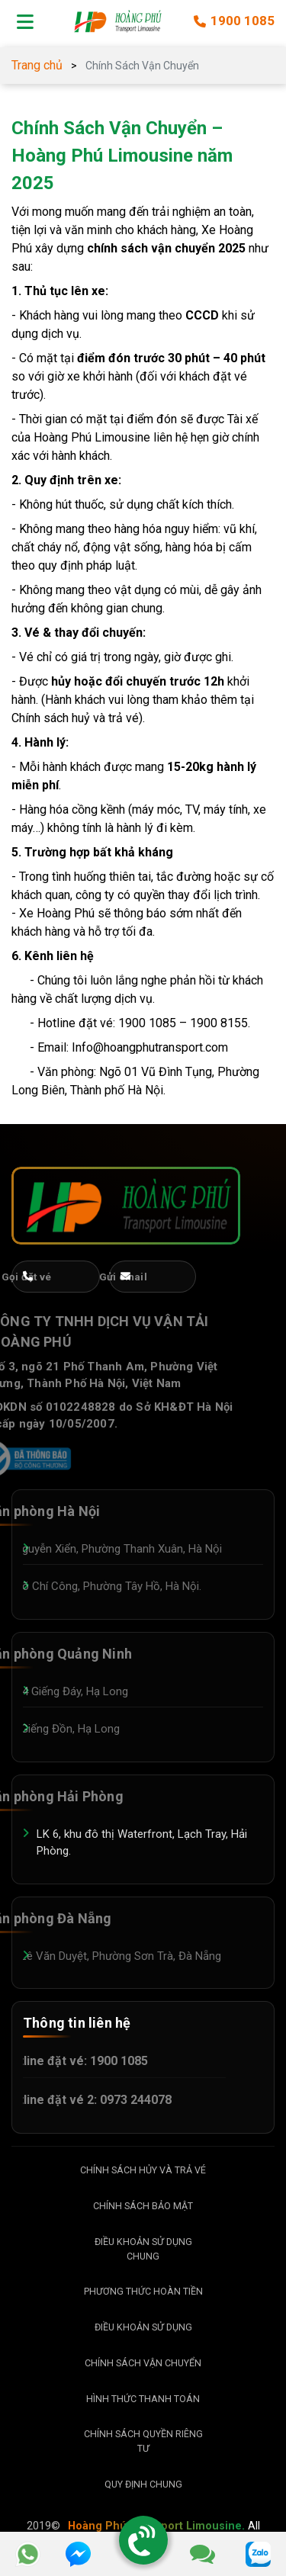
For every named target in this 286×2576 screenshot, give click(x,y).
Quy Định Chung (143, 2484)
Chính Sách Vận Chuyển (143, 2363)
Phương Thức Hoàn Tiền (143, 2291)
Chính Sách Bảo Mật (143, 2205)
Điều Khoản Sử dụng (143, 2327)
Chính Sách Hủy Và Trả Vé (143, 2170)
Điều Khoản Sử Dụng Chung (143, 2249)
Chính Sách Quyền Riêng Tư (143, 2441)
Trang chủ (37, 65)
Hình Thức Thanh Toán (143, 2398)
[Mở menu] (25, 21)
